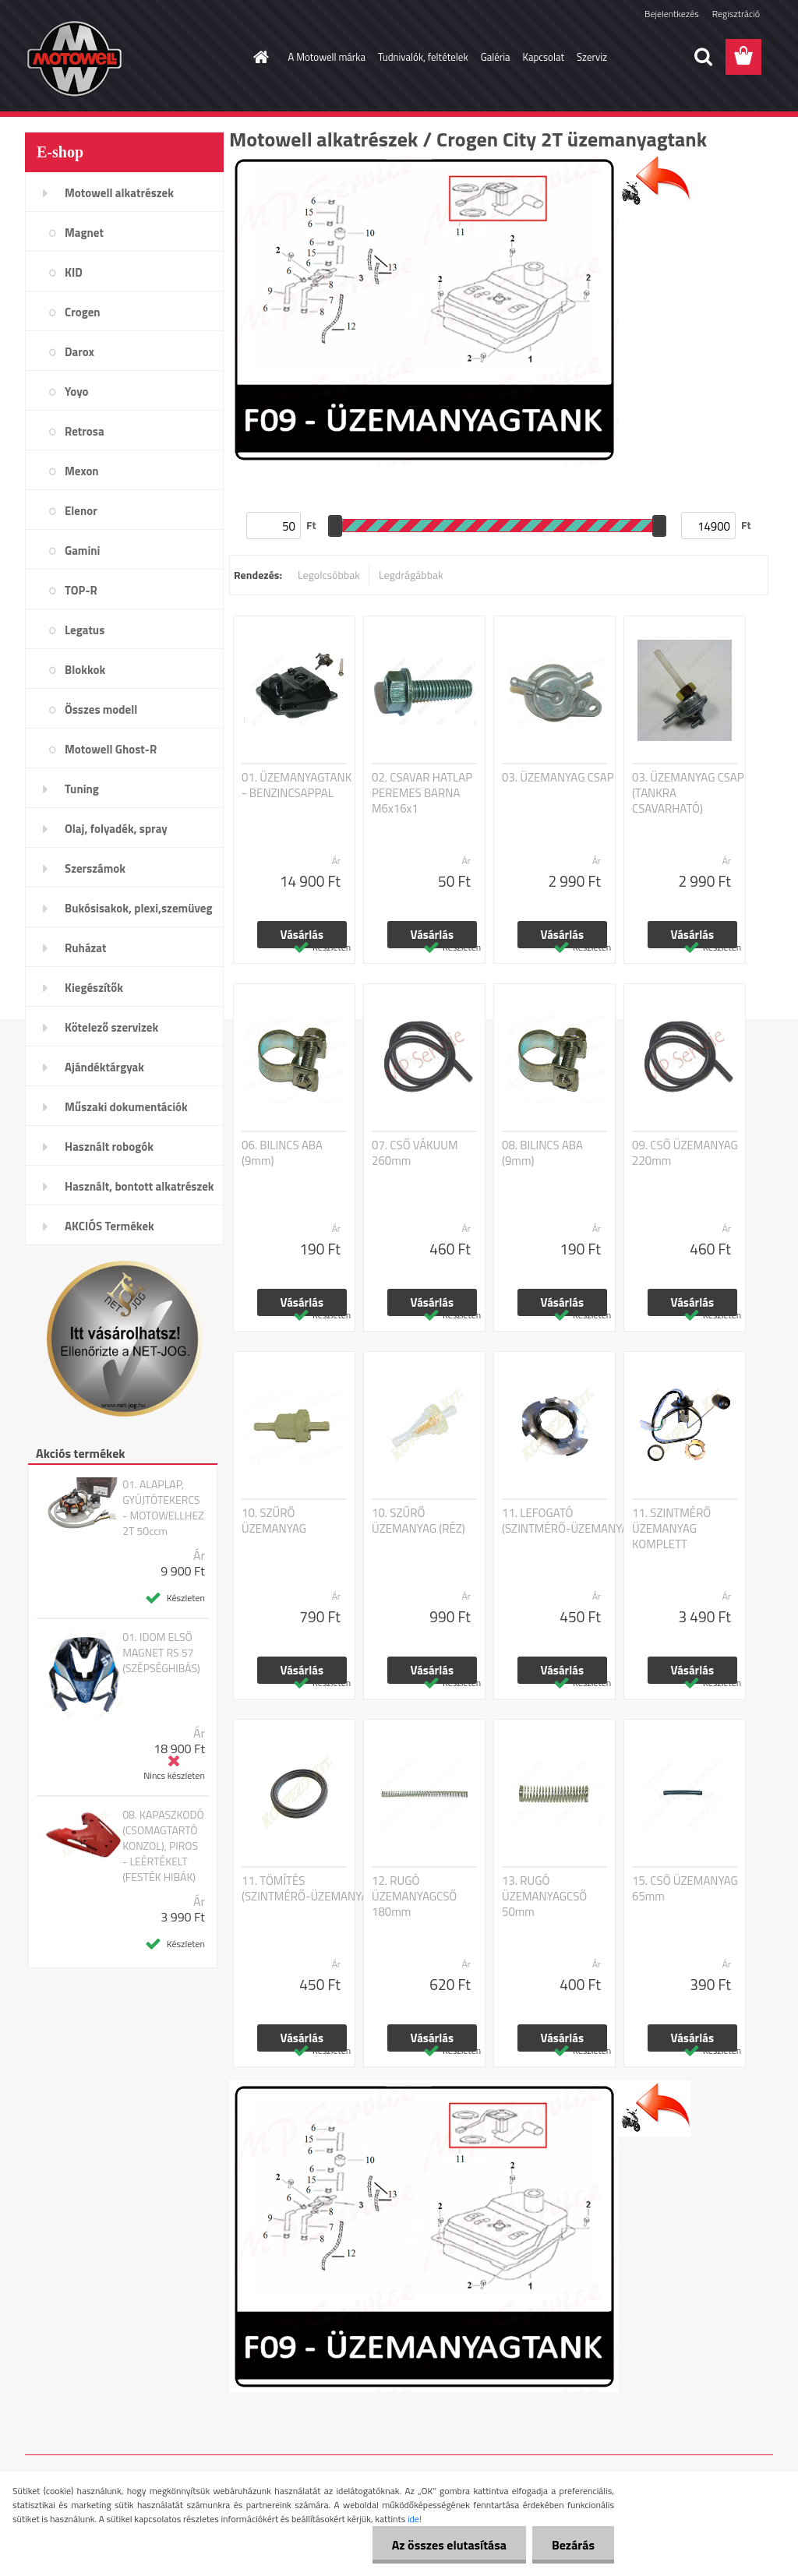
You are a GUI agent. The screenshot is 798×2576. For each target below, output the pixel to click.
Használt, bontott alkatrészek (139, 1186)
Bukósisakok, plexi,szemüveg (138, 908)
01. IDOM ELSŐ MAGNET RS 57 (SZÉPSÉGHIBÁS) (161, 1652)
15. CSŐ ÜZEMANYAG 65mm (685, 1888)
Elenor (81, 511)
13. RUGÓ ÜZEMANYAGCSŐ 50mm (544, 1896)
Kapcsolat (543, 57)
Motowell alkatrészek (119, 193)
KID (74, 272)
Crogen (83, 312)
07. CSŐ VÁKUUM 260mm (415, 1153)
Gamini (82, 550)
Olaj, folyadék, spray (116, 829)
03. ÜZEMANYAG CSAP (558, 777)
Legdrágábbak (411, 574)
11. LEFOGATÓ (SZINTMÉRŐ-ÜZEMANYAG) (570, 1521)
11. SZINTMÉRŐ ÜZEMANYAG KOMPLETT (671, 1528)
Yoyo (77, 392)
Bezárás (573, 2544)
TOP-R (81, 590)
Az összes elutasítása (449, 2544)
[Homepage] (258, 57)
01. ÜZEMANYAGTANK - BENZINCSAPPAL (296, 785)
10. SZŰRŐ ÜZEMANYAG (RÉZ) (418, 1521)
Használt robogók (109, 1147)
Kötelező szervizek (111, 1027)
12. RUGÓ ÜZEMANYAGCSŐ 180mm (414, 1896)
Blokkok (85, 670)
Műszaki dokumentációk (126, 1107)
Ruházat (86, 948)
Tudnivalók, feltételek (423, 57)
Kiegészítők (94, 988)
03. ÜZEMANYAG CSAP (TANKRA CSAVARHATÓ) (688, 793)
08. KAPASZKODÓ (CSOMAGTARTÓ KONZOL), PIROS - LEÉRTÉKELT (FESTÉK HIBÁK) (163, 1846)
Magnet (84, 233)
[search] (703, 57)
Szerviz (592, 57)
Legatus (84, 630)
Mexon (82, 471)
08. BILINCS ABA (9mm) (542, 1153)
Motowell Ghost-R (111, 749)
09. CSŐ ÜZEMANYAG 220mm (685, 1153)
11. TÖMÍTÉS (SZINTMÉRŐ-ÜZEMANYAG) (310, 1888)
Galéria (495, 57)
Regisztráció (736, 13)
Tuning (82, 789)
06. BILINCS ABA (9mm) (282, 1153)
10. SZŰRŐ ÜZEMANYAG (274, 1521)
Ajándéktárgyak (104, 1067)
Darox (79, 352)
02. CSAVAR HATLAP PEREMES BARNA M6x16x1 (422, 793)
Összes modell (101, 709)
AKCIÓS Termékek (109, 1226)
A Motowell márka (327, 57)
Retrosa (84, 431)
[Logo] (132, 58)
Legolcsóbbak (329, 574)
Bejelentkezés (671, 13)
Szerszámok (95, 868)
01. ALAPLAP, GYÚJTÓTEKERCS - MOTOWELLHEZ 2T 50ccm (162, 1508)
